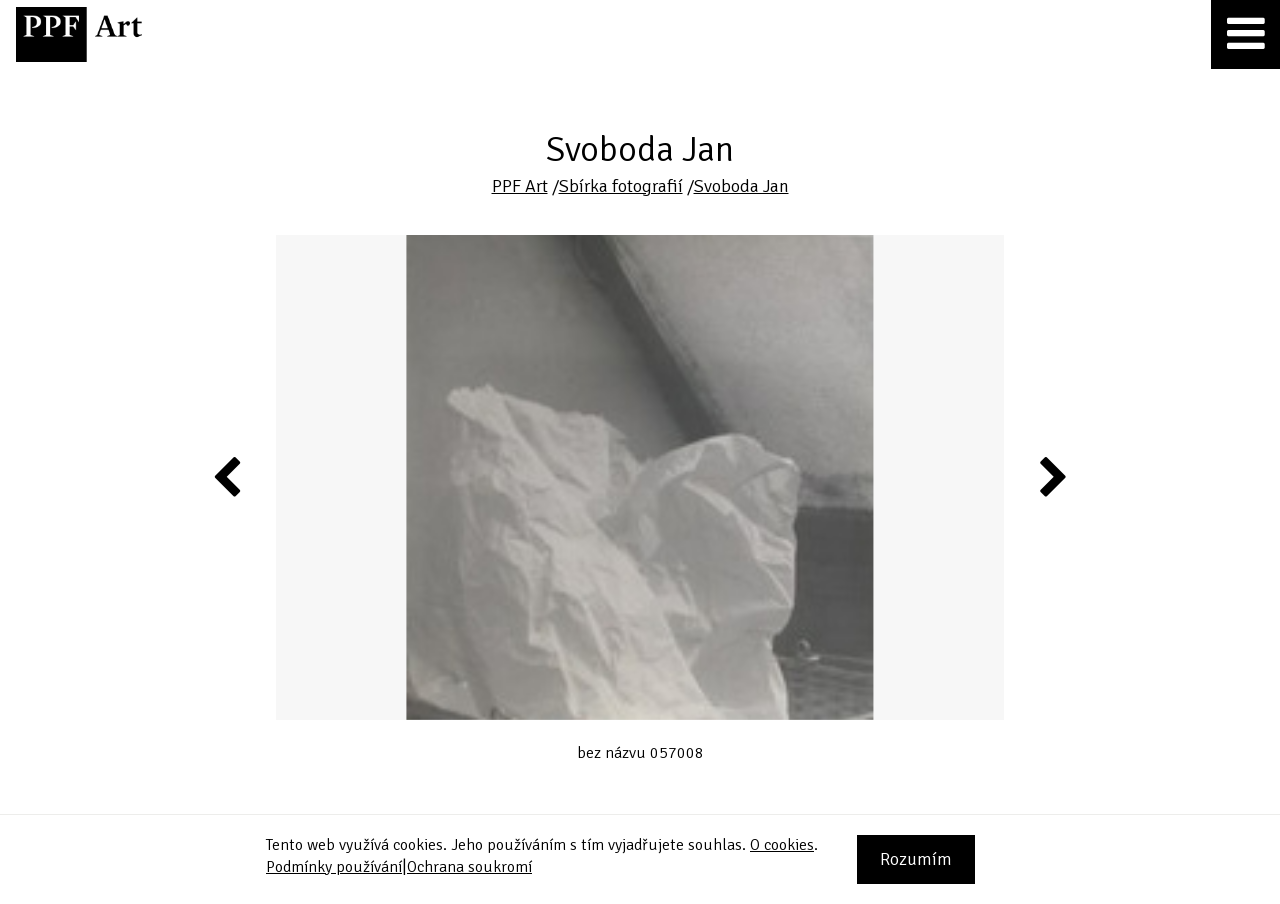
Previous (228, 476)
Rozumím (916, 859)
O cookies (782, 845)
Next (1051, 476)
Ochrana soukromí (469, 867)
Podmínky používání (334, 867)
